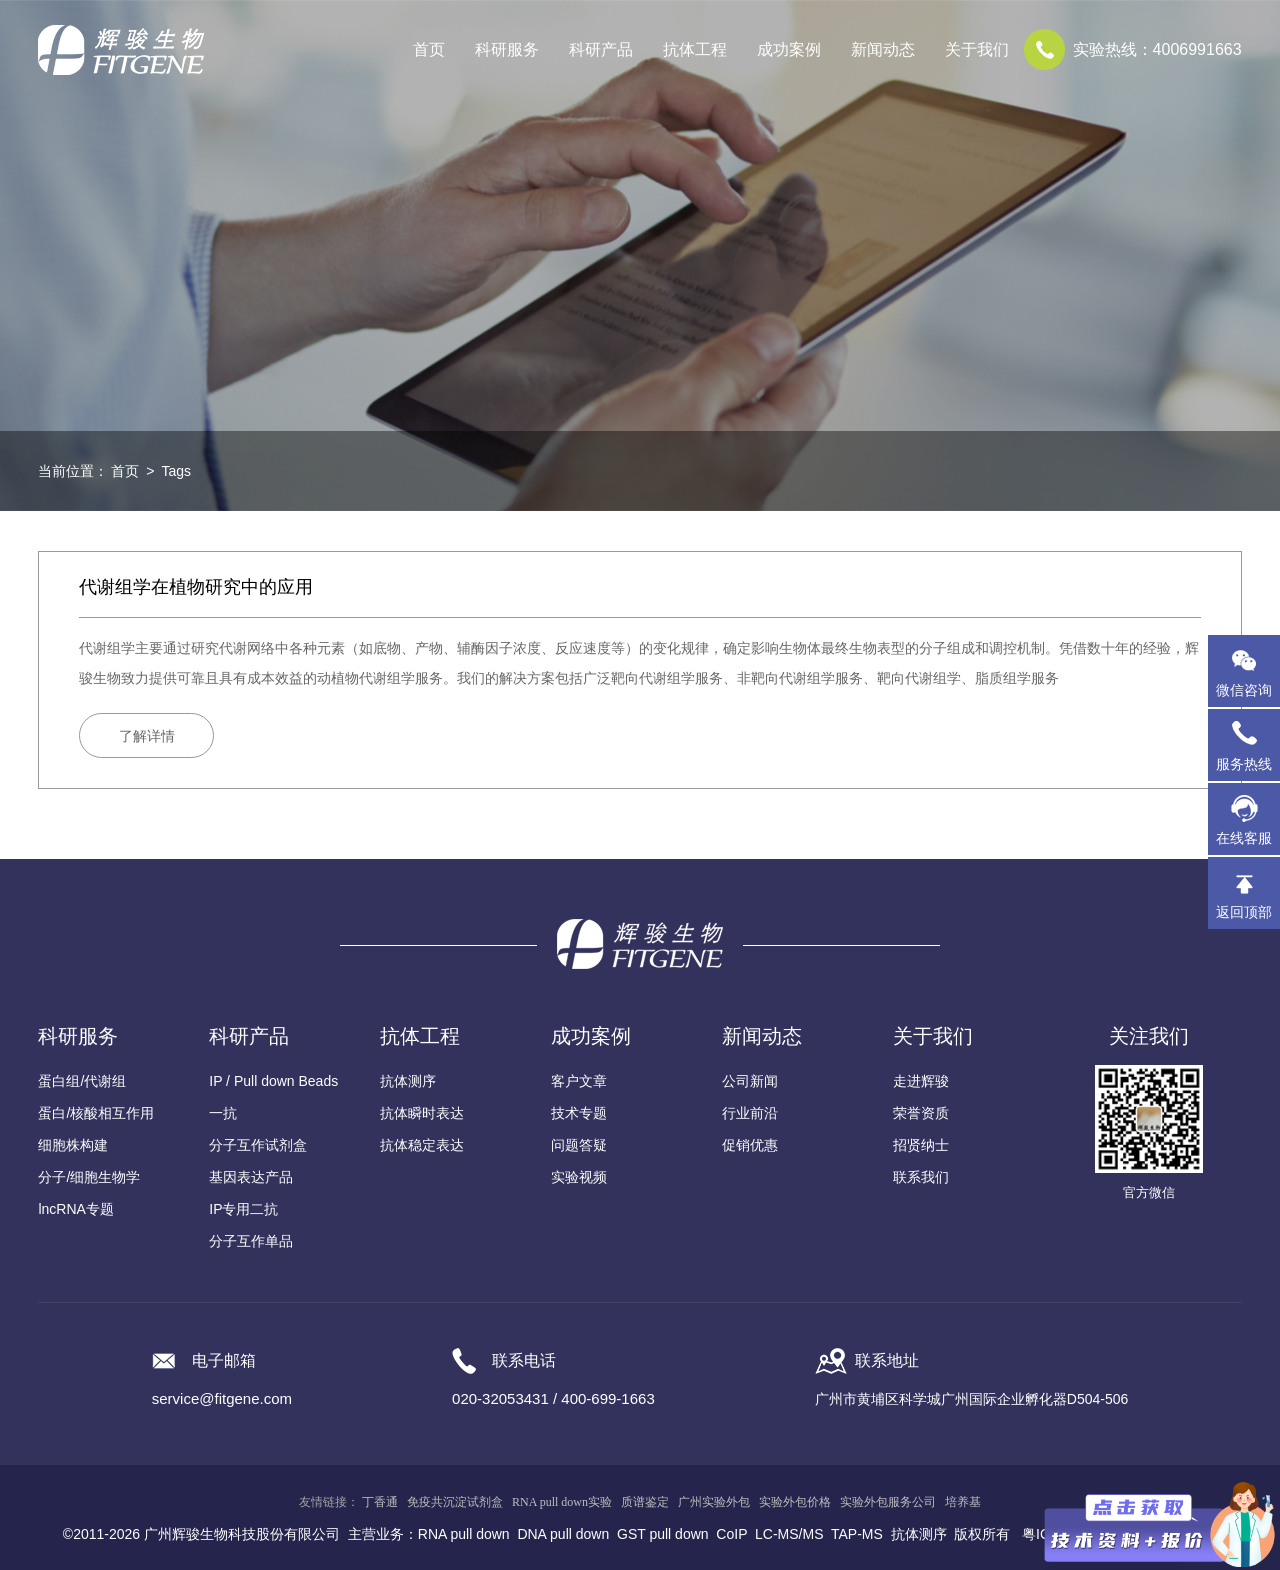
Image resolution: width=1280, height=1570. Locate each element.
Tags (176, 471)
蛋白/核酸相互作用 (96, 1113)
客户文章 (579, 1081)
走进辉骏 (921, 1081)
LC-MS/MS (789, 1534)
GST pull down (663, 1534)
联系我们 (921, 1177)
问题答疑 (579, 1145)
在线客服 (1244, 838)
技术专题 (579, 1113)
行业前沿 (750, 1113)
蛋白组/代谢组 (82, 1081)
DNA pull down (563, 1534)
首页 (429, 49)
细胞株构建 (73, 1145)
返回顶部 (1244, 912)
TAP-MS (857, 1534)
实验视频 (579, 1177)
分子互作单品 (251, 1241)
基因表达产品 (251, 1177)
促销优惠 (750, 1145)
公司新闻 (750, 1081)
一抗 (223, 1113)
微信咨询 (1244, 690)
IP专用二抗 (243, 1209)
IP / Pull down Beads (273, 1081)
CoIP (731, 1534)
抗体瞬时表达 (422, 1113)
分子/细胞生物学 (89, 1177)
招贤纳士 (921, 1145)
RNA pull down (464, 1534)
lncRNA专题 (75, 1209)
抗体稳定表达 (422, 1145)
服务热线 (1248, 745)
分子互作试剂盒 (258, 1145)
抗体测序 (408, 1081)
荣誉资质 (921, 1113)
